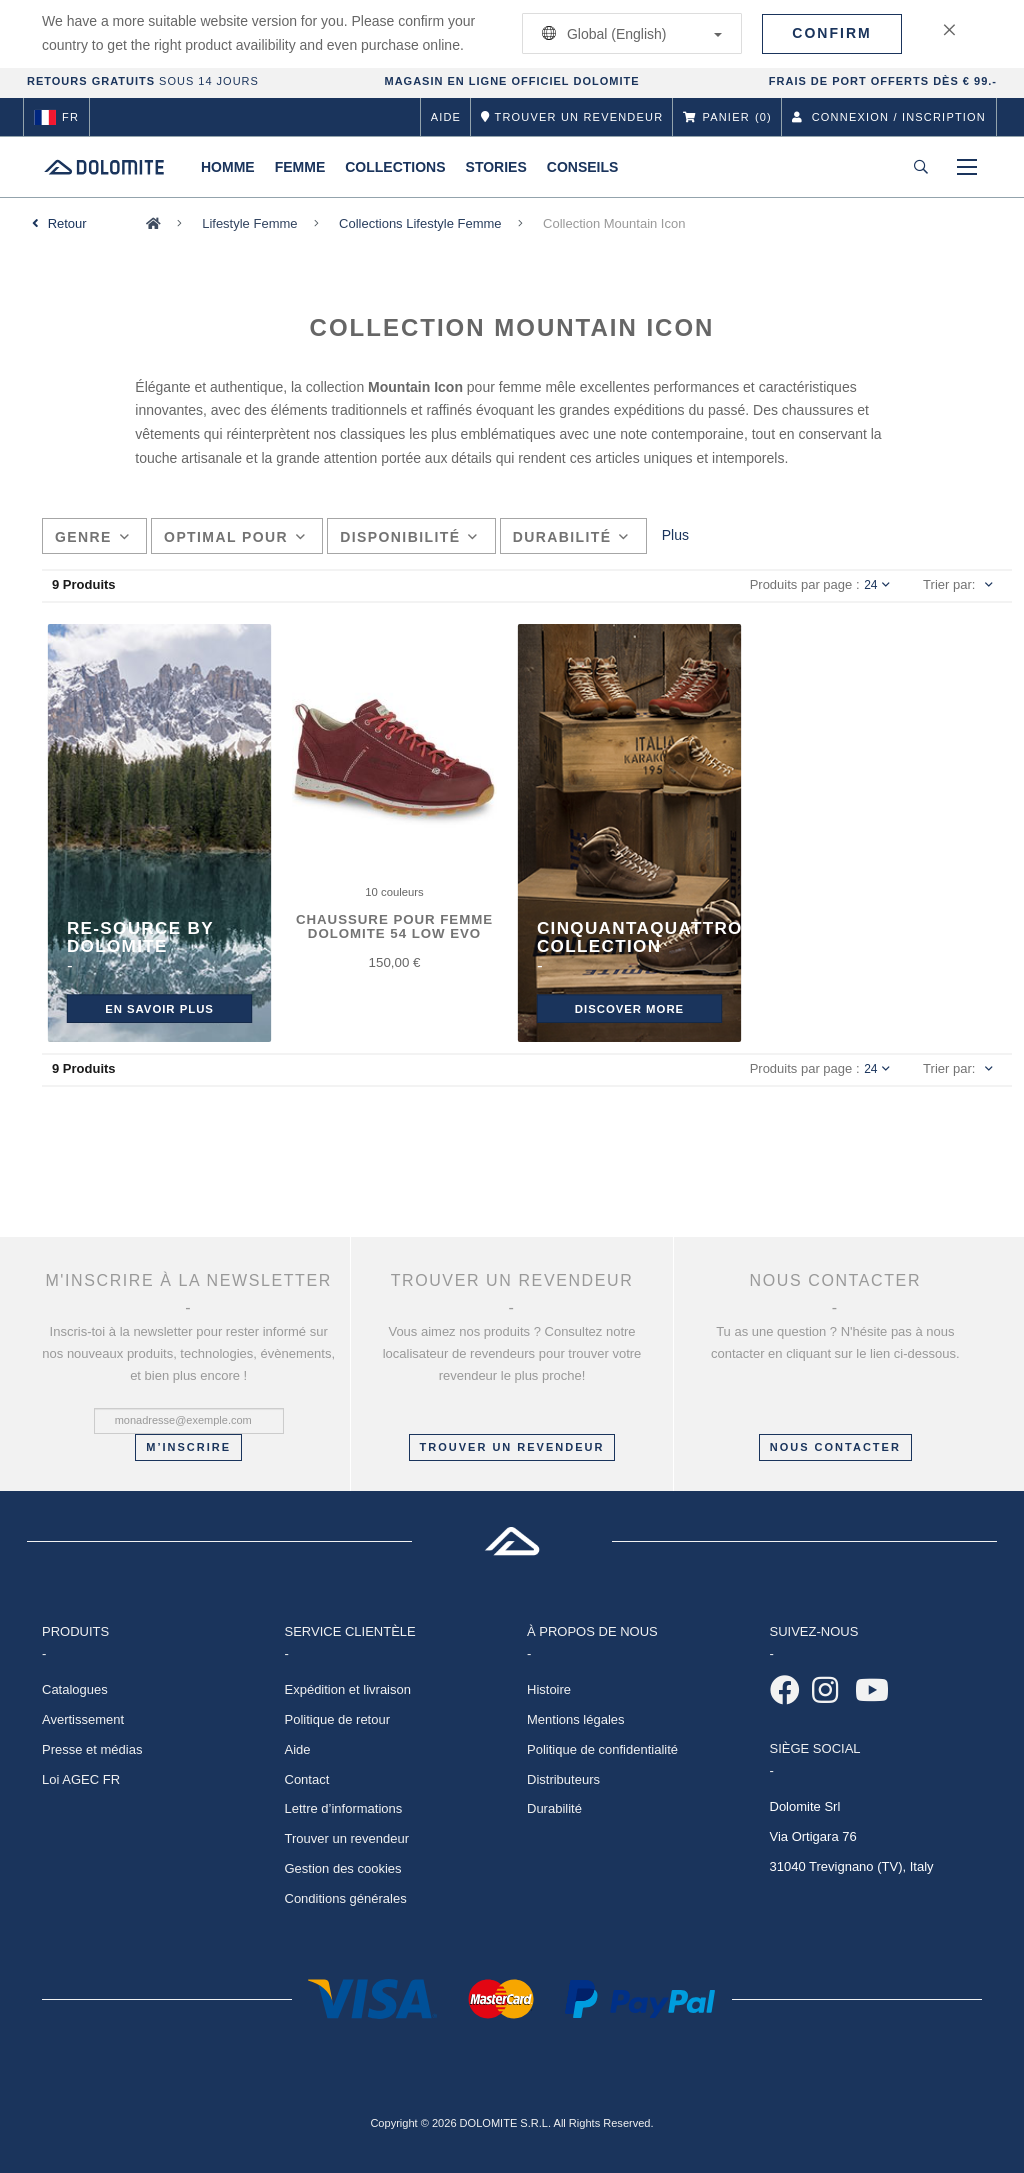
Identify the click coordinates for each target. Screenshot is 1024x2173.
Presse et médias (92, 1749)
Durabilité (571, 537)
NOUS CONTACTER (835, 1447)
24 (877, 585)
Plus (675, 535)
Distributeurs (563, 1779)
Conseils (583, 167)
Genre (92, 537)
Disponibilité (409, 537)
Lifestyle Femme (249, 223)
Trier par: (949, 584)
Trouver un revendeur (512, 1447)
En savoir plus (159, 1008)
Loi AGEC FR (81, 1779)
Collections (395, 167)
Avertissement (83, 1719)
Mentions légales (576, 1719)
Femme (300, 167)
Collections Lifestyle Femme (420, 223)
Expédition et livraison (348, 1689)
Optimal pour (235, 537)
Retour (67, 223)
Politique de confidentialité (602, 1749)
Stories (496, 167)
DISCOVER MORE (629, 1008)
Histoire (549, 1689)
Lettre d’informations (344, 1808)
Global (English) (628, 33)
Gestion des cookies (343, 1868)
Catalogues (75, 1689)
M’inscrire (188, 1447)
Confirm (831, 33)
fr (56, 117)
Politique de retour (338, 1719)
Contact (307, 1779)
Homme (228, 167)
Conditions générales (346, 1898)
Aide (446, 117)
